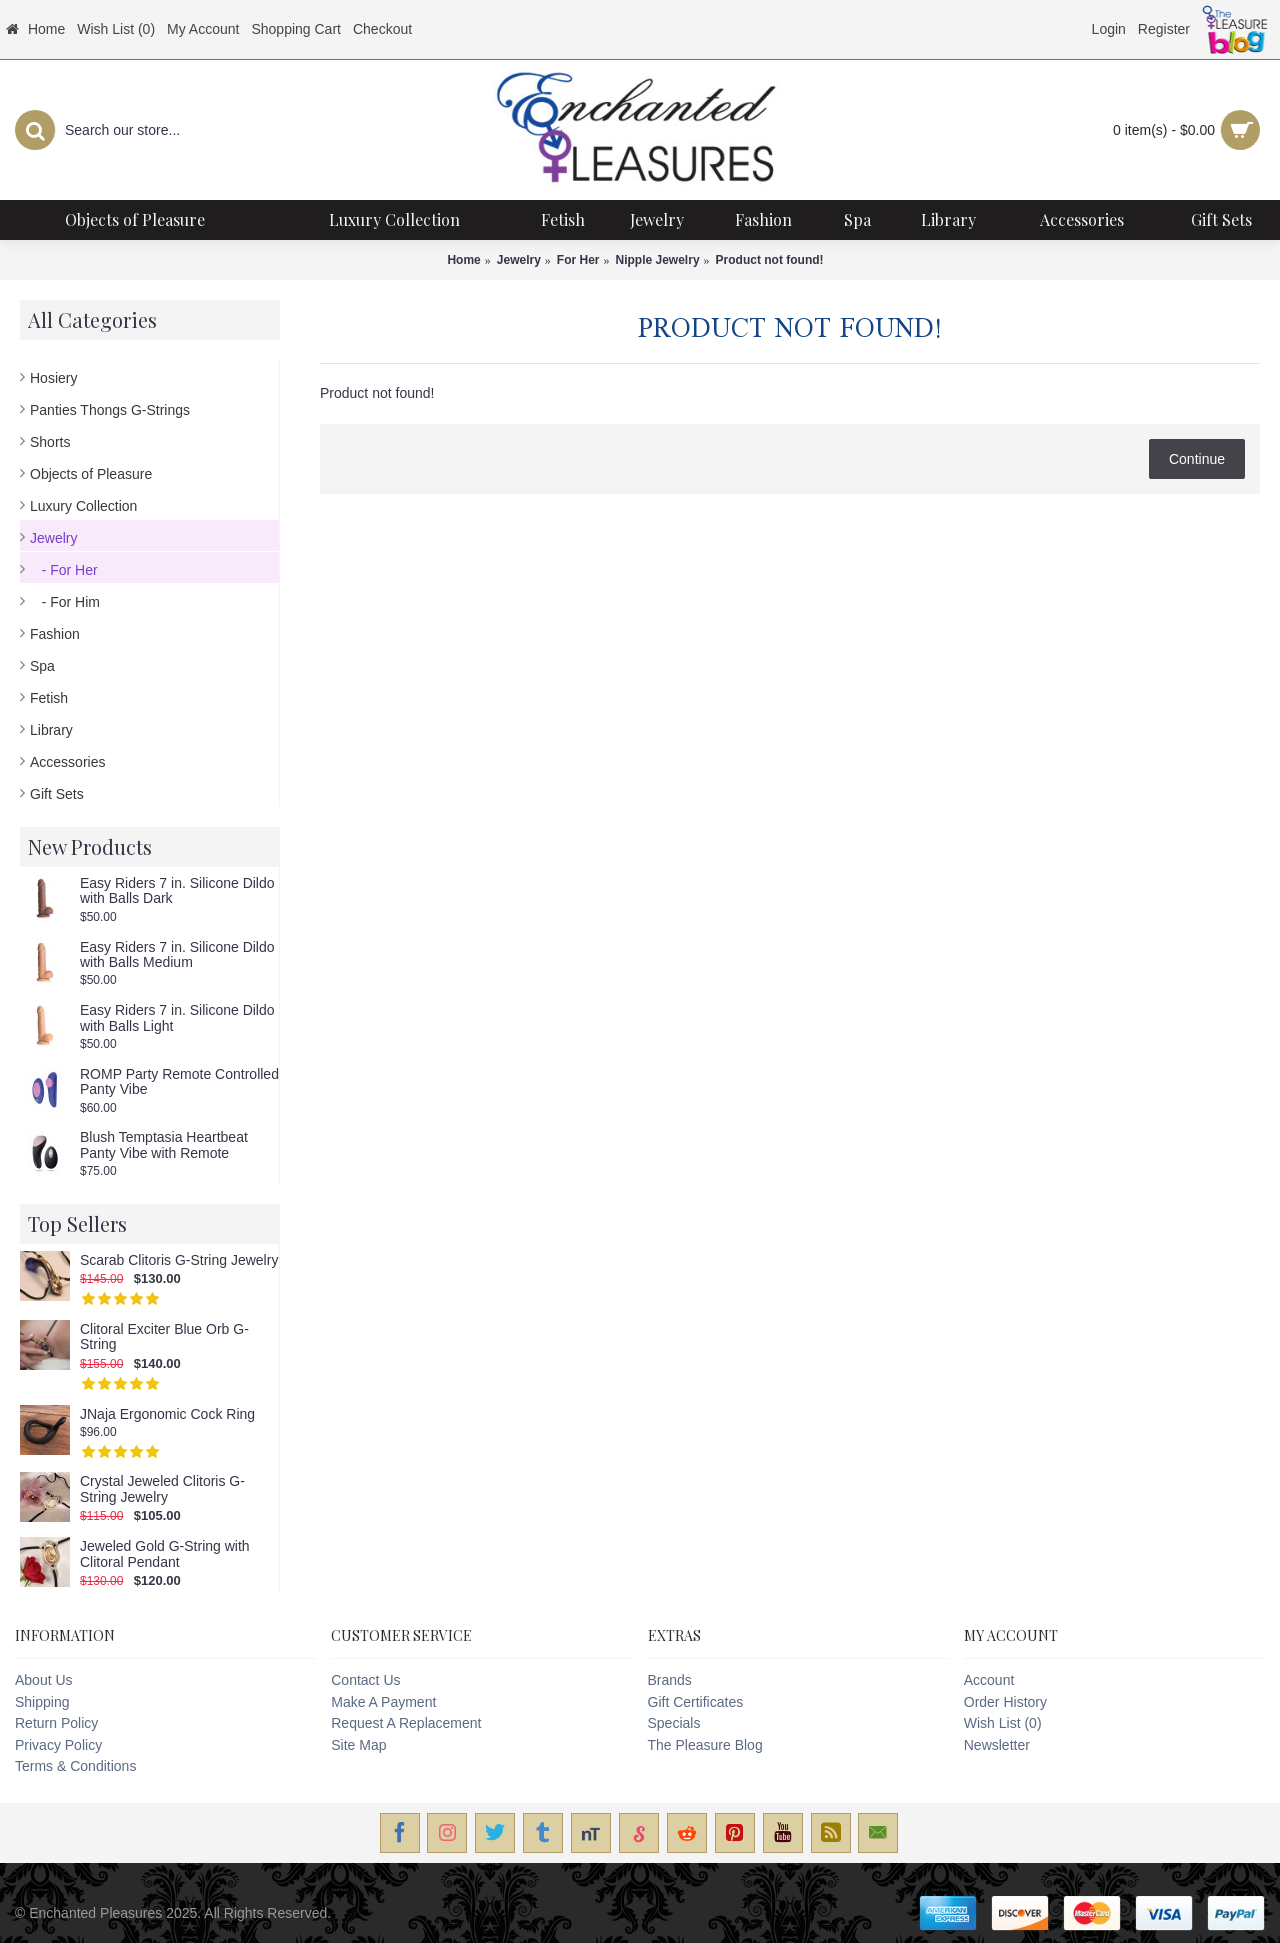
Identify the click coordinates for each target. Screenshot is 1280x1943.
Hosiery (53, 378)
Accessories (67, 762)
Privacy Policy (58, 1745)
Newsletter (997, 1745)
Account (989, 1680)
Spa (42, 666)
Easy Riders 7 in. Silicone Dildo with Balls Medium (177, 955)
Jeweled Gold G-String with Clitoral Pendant (165, 1554)
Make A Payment (383, 1702)
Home (463, 260)
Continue (1197, 459)
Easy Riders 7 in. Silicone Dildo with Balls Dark (177, 891)
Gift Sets (57, 794)
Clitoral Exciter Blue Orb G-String (164, 1337)
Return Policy (56, 1723)
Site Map (358, 1745)
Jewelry (519, 260)
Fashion (55, 634)
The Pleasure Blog (705, 1745)
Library (51, 730)
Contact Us (365, 1680)
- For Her (64, 570)
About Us (44, 1680)
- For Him (65, 602)
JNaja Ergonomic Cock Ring (167, 1414)
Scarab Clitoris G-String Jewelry (179, 1260)
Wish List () (1003, 1723)
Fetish (49, 698)
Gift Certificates (696, 1702)
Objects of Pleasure (91, 474)
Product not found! (770, 260)
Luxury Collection (83, 506)
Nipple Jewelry (658, 260)
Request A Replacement (406, 1723)
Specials (674, 1723)
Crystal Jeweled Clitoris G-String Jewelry (162, 1489)
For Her (578, 260)
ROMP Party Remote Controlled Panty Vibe (179, 1082)
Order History (1005, 1702)
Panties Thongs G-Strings (110, 410)
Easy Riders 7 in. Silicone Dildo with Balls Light (177, 1018)
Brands (670, 1680)
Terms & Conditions (75, 1766)
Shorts (50, 442)
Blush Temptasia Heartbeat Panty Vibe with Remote (164, 1145)
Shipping (42, 1702)
